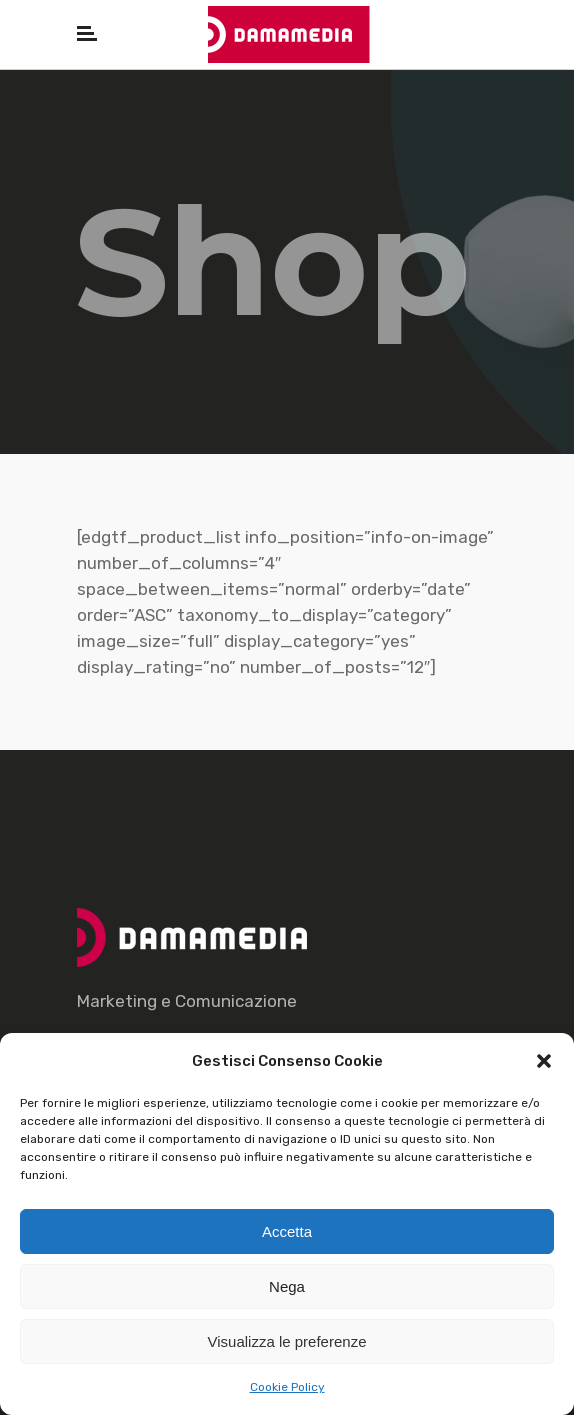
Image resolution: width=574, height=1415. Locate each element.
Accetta (287, 1231)
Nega (287, 1286)
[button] (544, 1061)
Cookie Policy (287, 1387)
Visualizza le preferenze (287, 1341)
